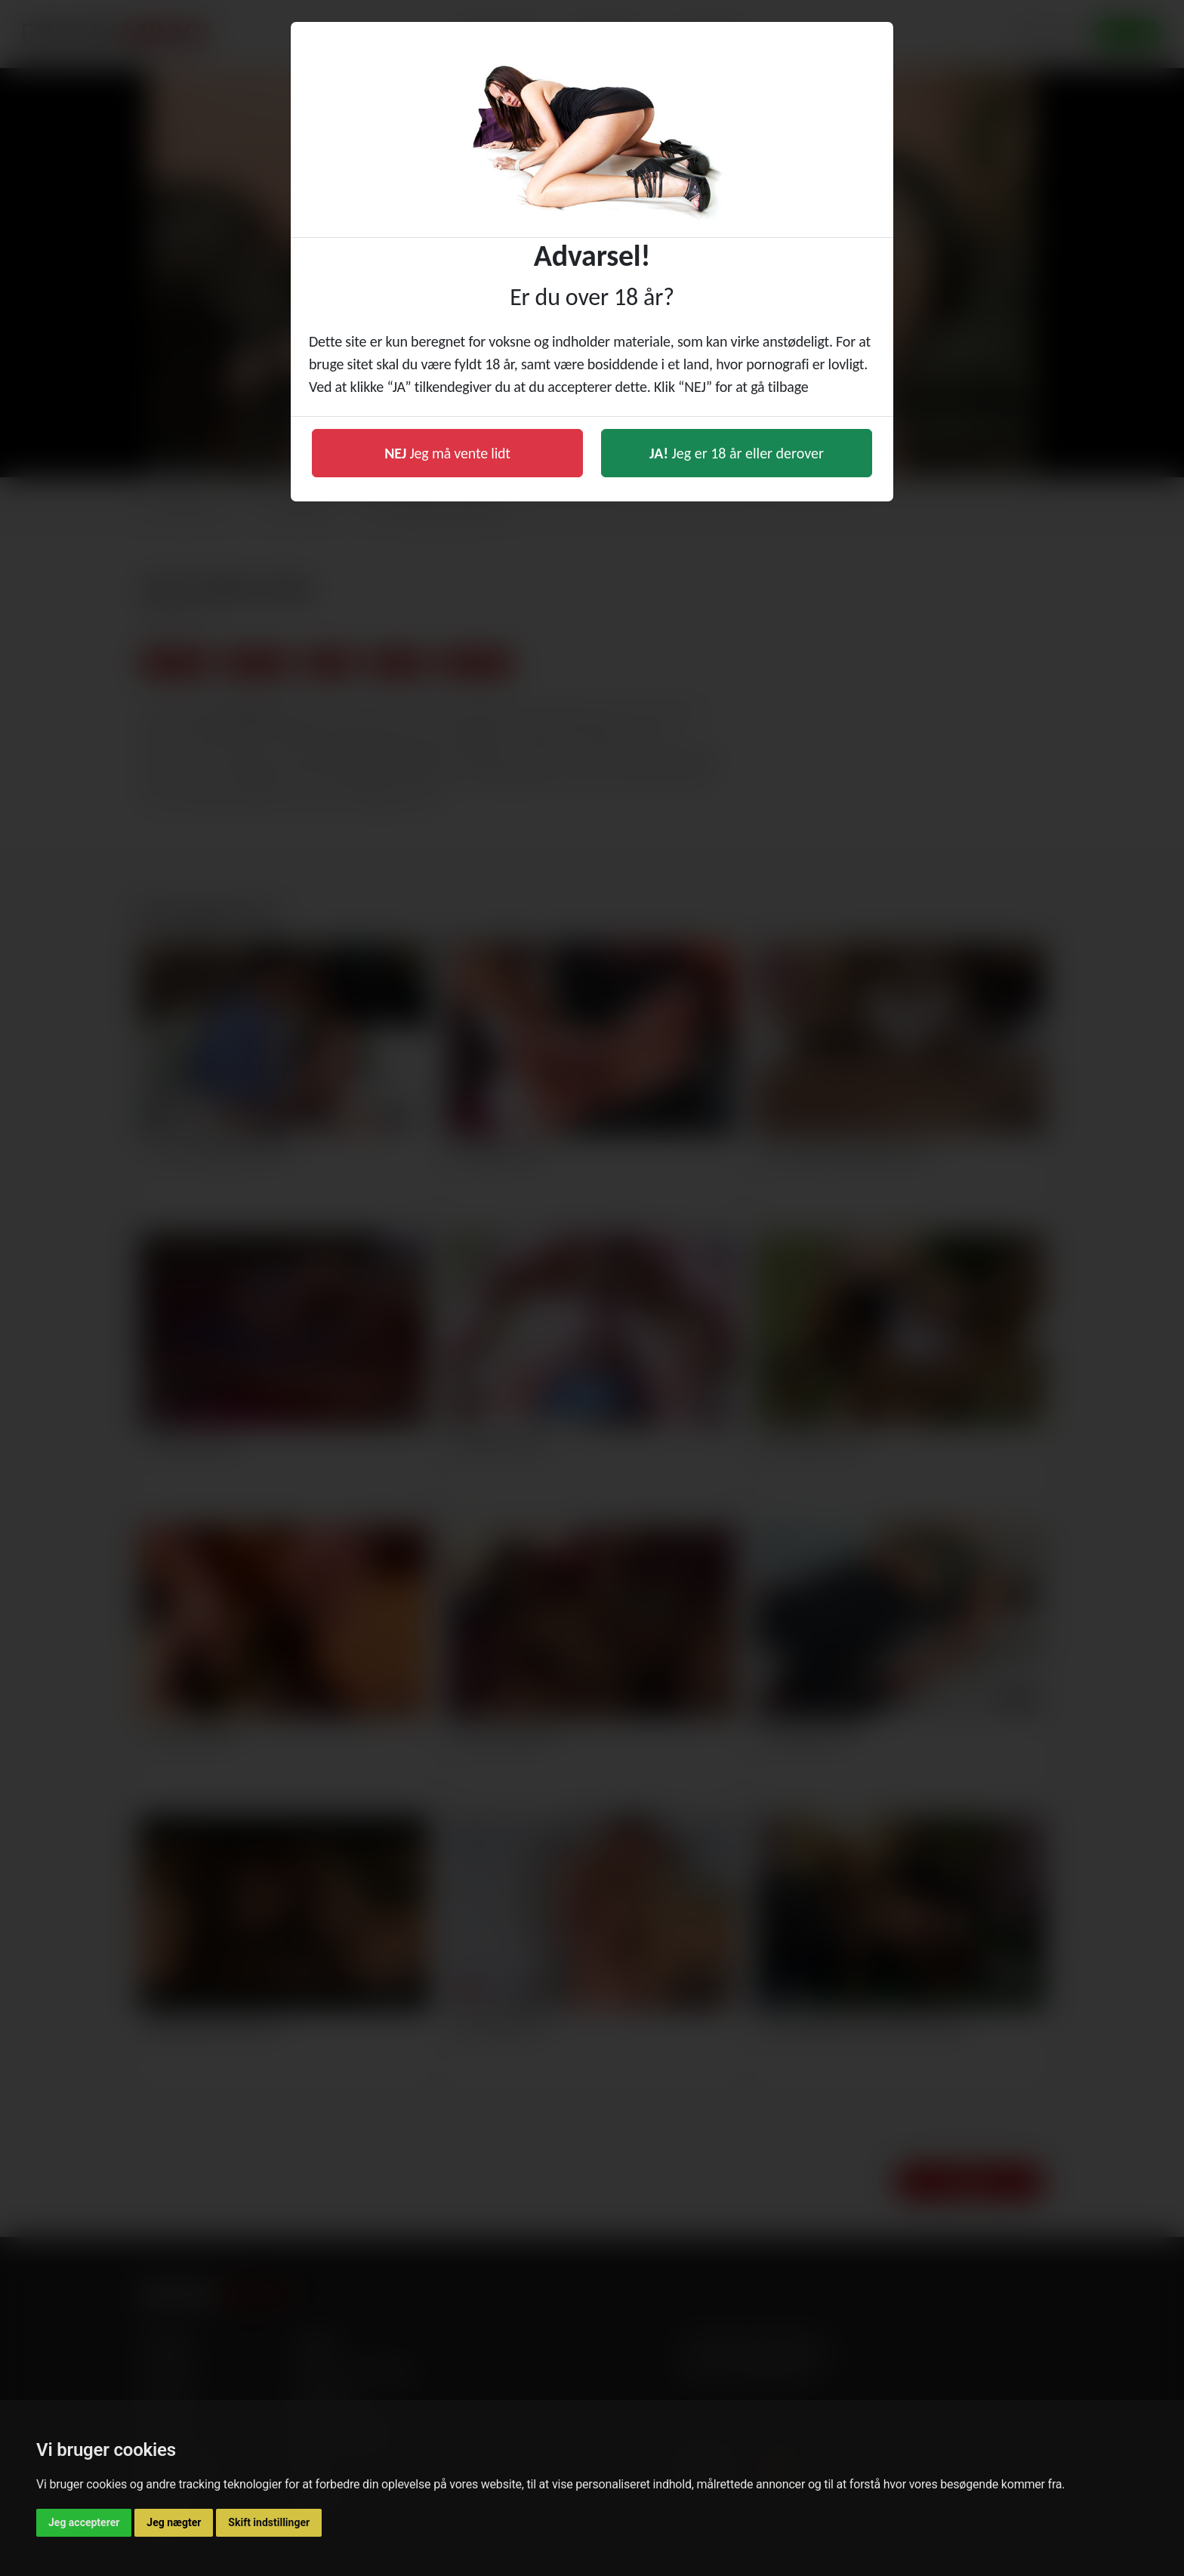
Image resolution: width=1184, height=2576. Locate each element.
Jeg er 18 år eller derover (736, 453)
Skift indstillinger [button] (269, 2522)
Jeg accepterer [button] (83, 2522)
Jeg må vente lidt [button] (447, 453)
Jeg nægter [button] (173, 2522)
